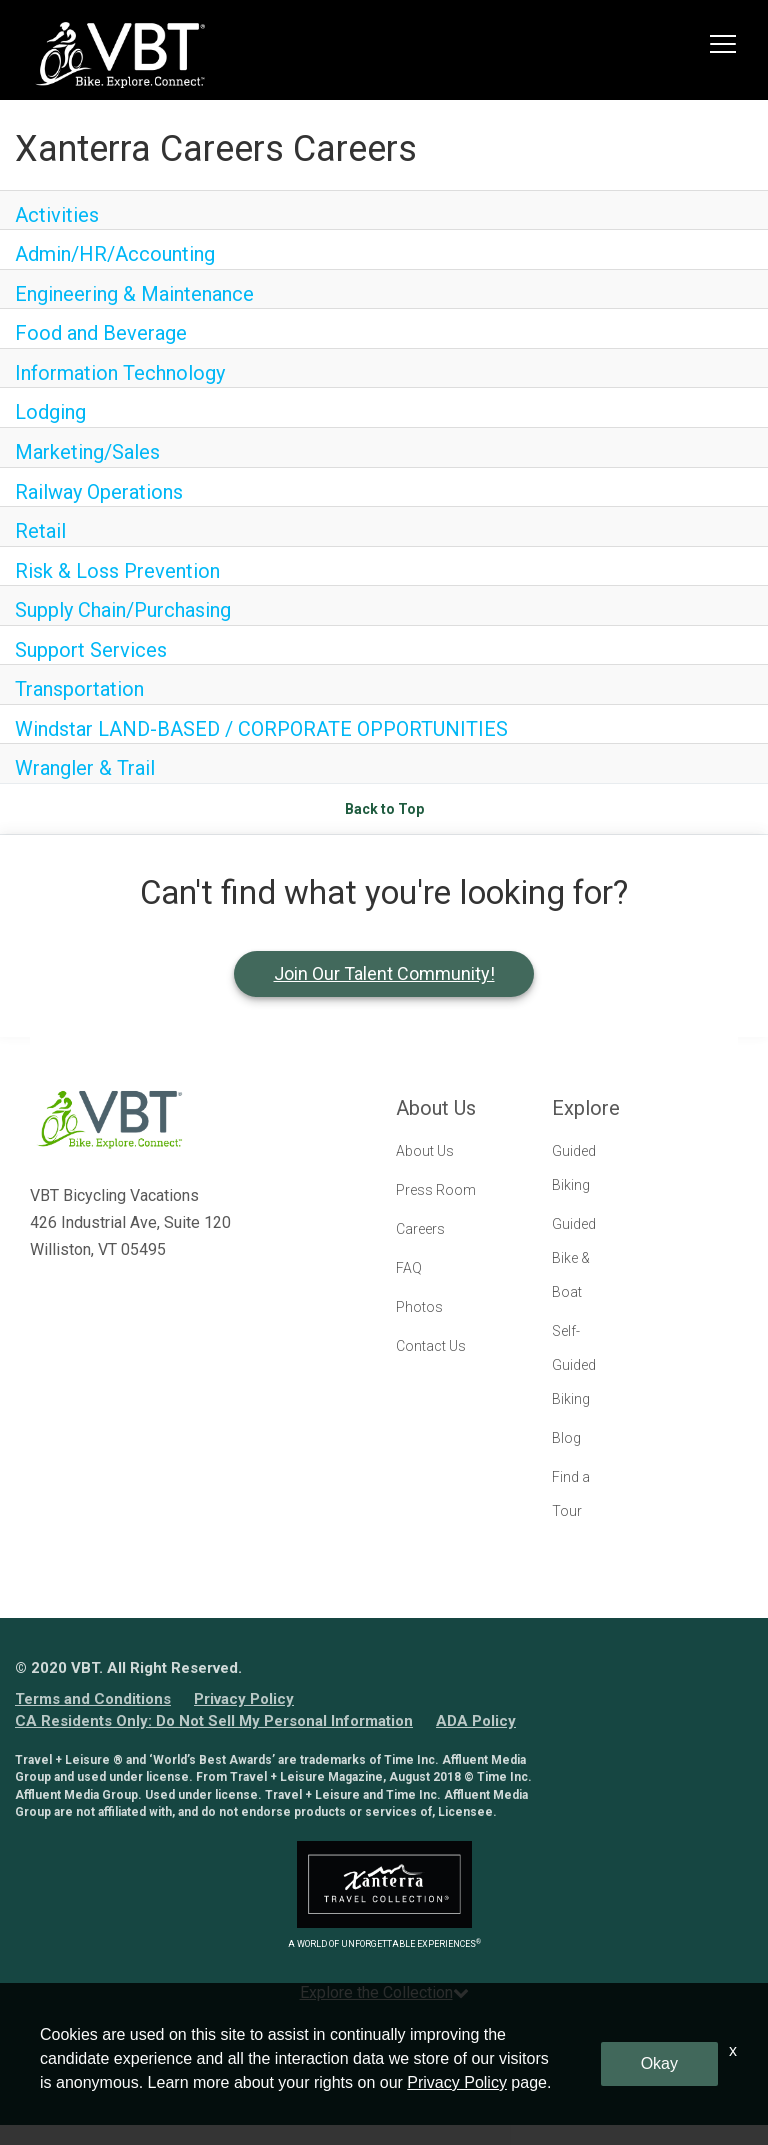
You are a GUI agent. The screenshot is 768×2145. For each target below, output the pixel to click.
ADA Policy (476, 1721)
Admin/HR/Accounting (115, 254)
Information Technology (120, 373)
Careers (420, 1229)
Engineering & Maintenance (134, 294)
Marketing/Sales (87, 452)
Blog (566, 1438)
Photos (419, 1307)
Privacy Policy (244, 1699)
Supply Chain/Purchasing (123, 610)
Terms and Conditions (93, 1699)
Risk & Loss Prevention (117, 571)
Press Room (436, 1190)
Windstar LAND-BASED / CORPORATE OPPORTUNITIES (261, 729)
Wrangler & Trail (85, 768)
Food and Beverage (101, 333)
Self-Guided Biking (574, 1365)
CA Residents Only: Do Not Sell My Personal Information (214, 1721)
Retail (40, 531)
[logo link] (120, 55)
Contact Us (431, 1346)
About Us (425, 1151)
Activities (57, 215)
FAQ (409, 1268)
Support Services (91, 650)
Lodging (50, 412)
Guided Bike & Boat (574, 1258)
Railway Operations (99, 492)
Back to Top (384, 809)
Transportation (79, 689)
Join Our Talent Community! (384, 973)
